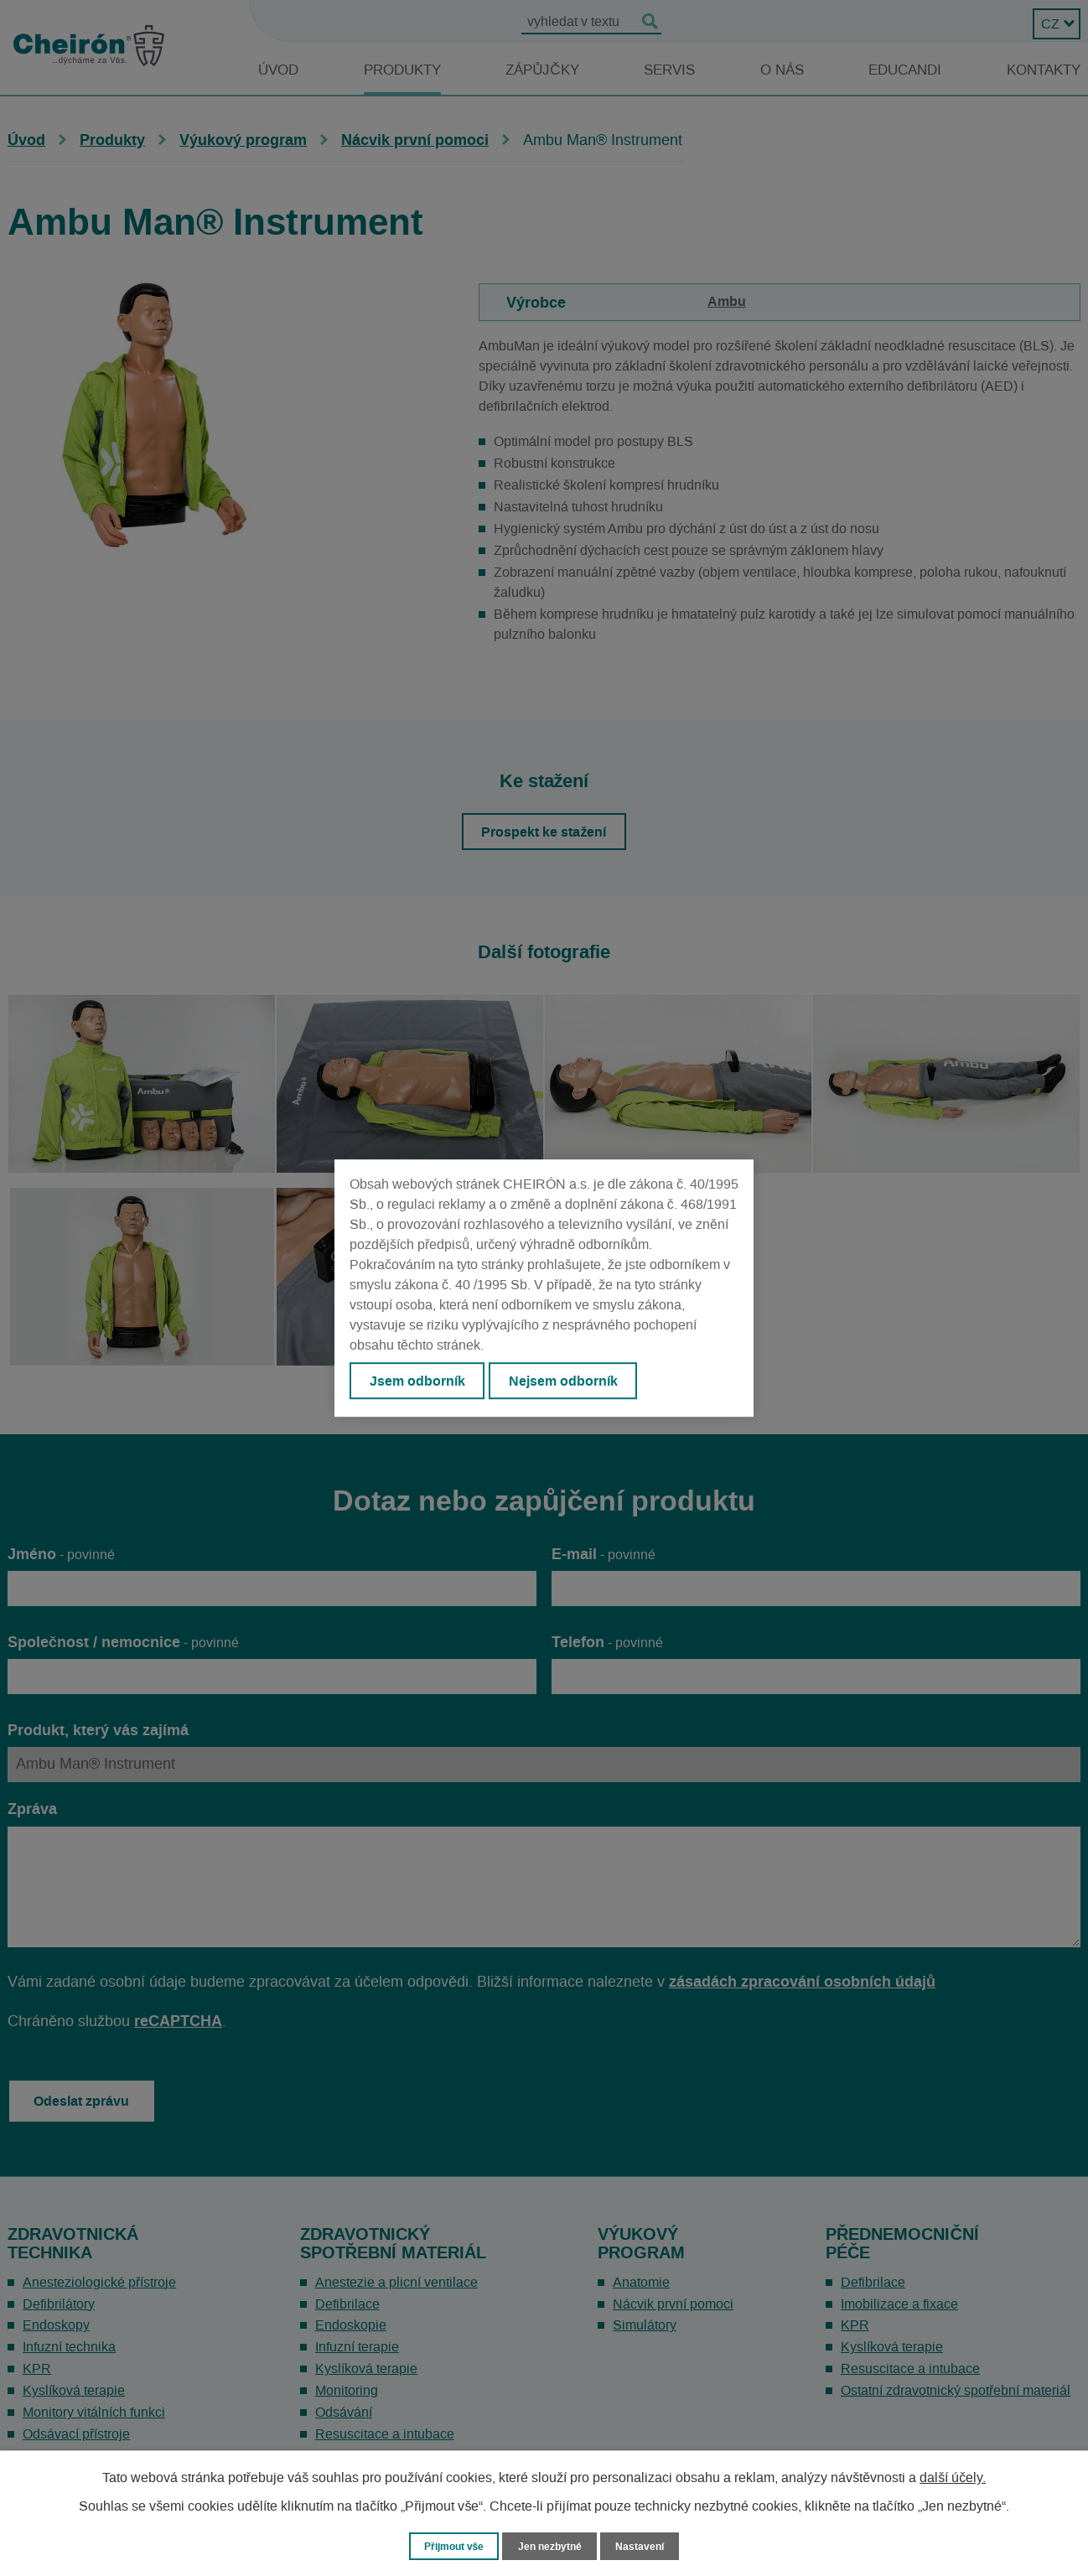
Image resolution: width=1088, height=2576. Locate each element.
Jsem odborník (419, 1381)
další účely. (953, 2477)
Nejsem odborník (570, 1381)
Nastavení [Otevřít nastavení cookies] (645, 2545)
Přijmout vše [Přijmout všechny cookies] (450, 2545)
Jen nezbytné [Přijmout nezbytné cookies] (551, 2545)
